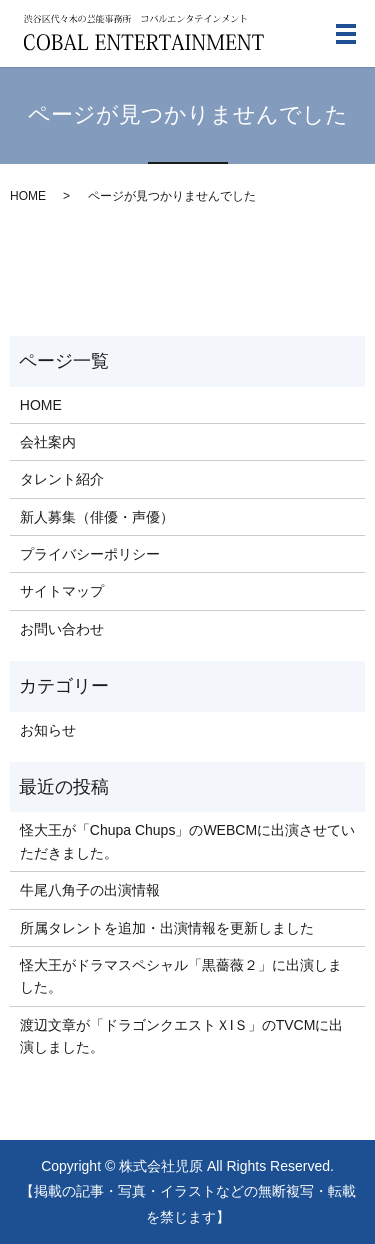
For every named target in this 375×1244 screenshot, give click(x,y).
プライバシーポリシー (90, 554)
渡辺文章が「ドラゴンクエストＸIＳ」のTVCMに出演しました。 (182, 1036)
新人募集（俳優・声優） (97, 517)
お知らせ (48, 730)
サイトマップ (62, 591)
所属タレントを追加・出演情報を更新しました (167, 928)
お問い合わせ (62, 629)
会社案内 (48, 442)
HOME (28, 196)
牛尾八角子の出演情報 (90, 890)
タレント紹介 (62, 479)
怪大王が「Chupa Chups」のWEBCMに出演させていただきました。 (187, 841)
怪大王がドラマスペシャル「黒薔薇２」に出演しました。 (181, 976)
